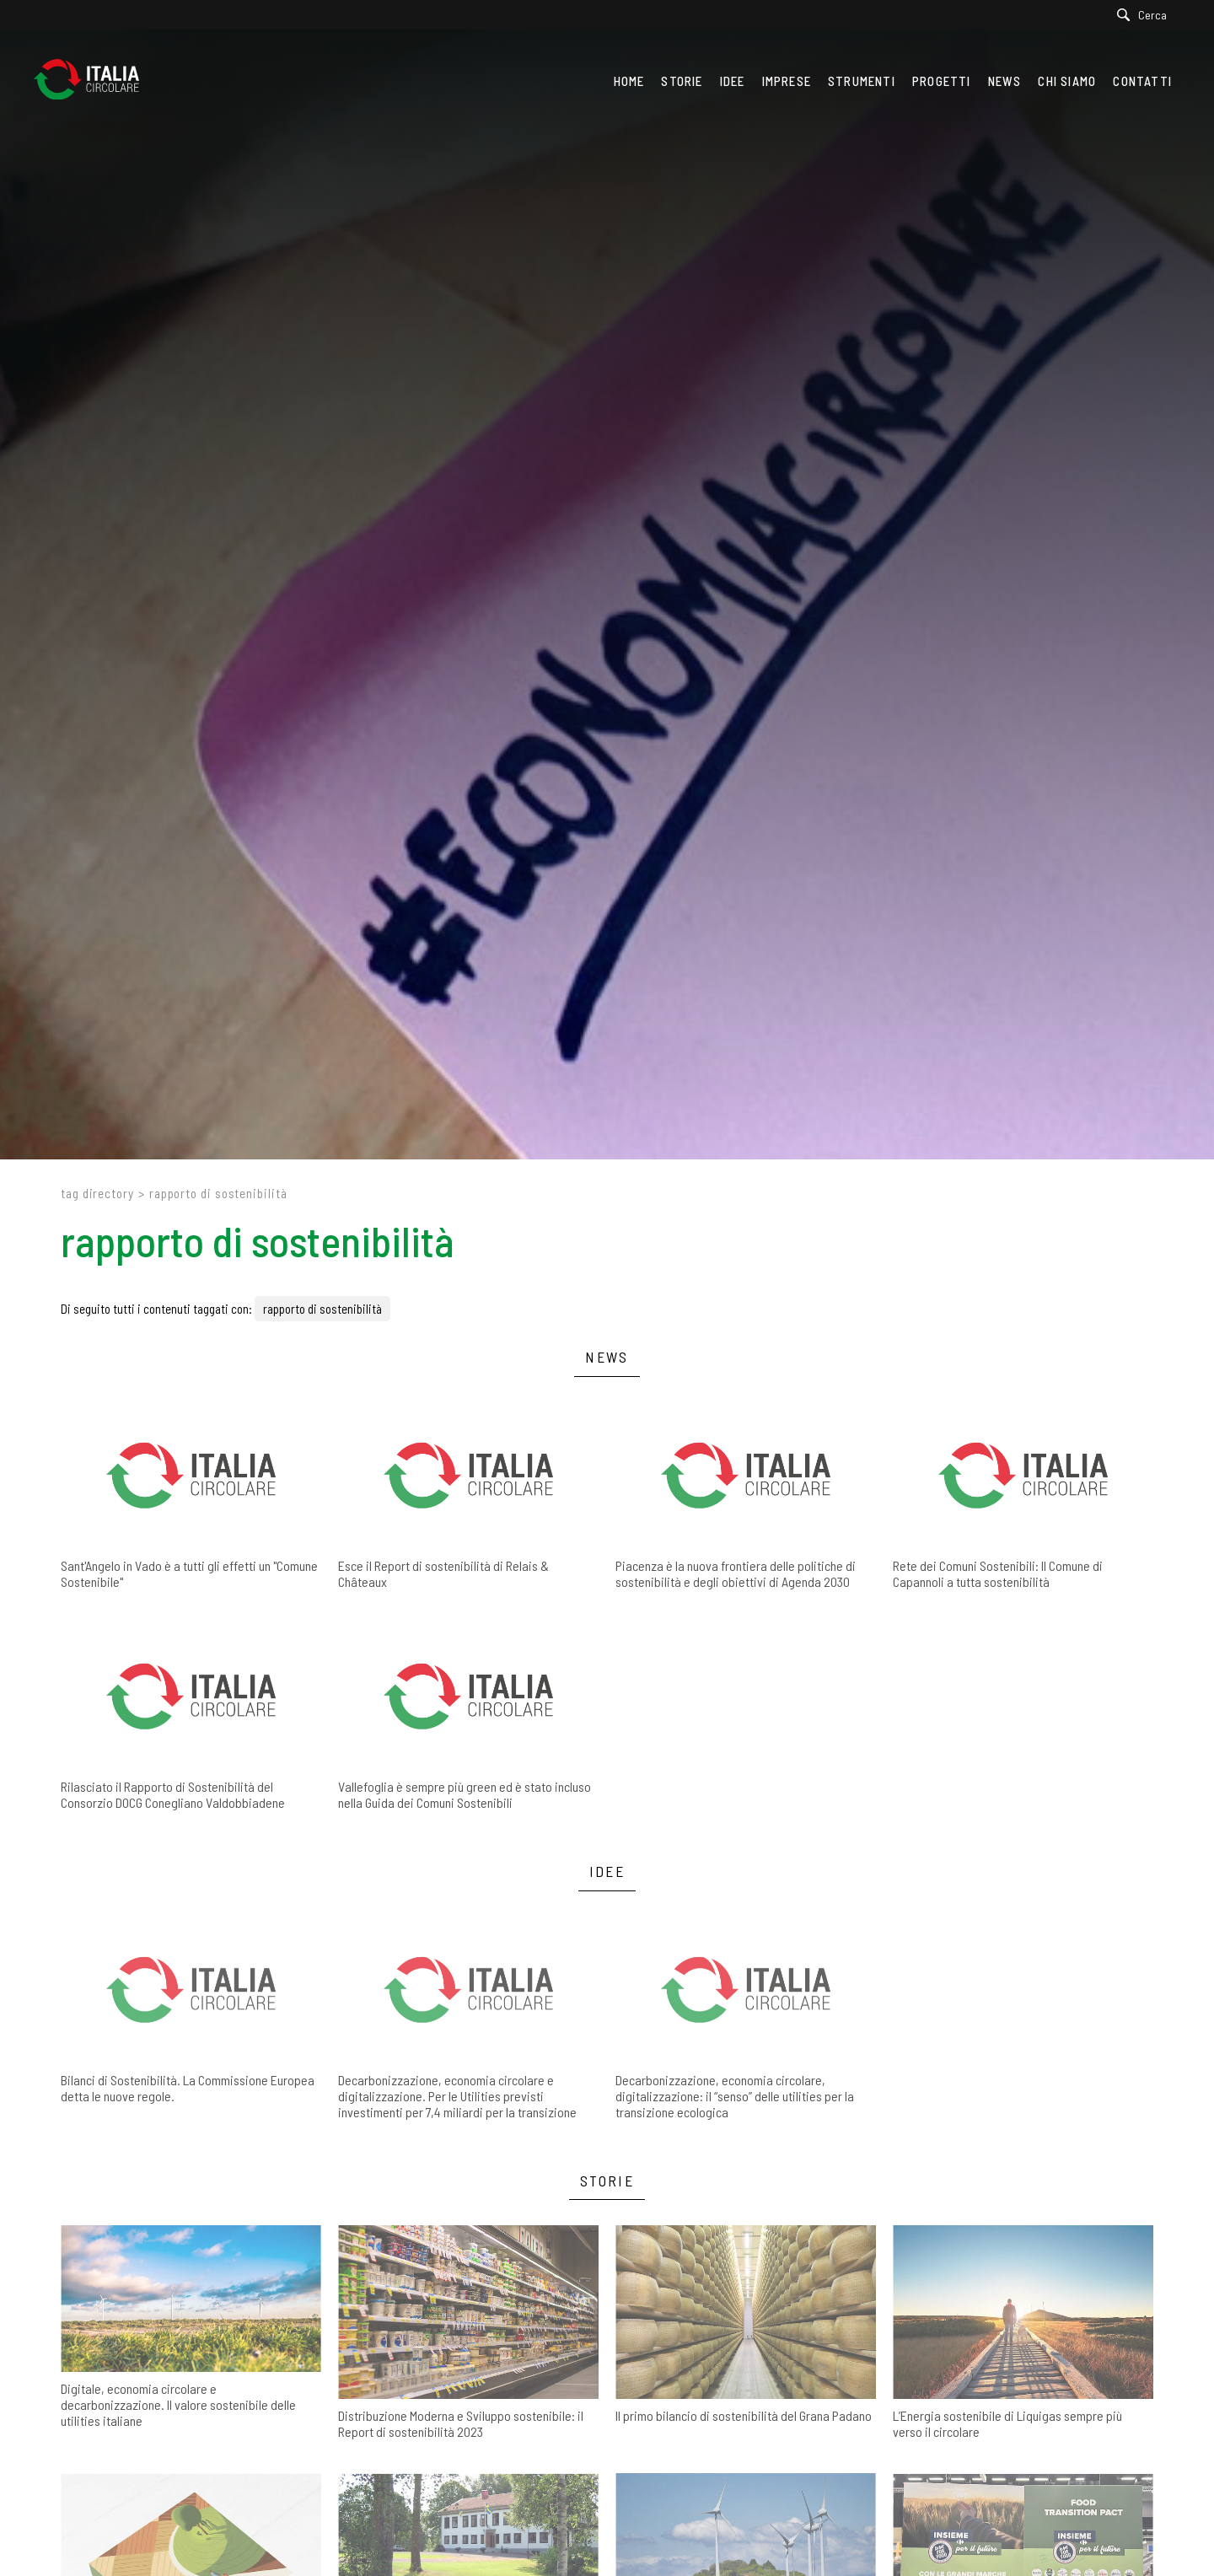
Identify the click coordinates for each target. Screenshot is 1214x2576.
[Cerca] (1146, 15)
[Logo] (95, 81)
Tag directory (97, 1193)
